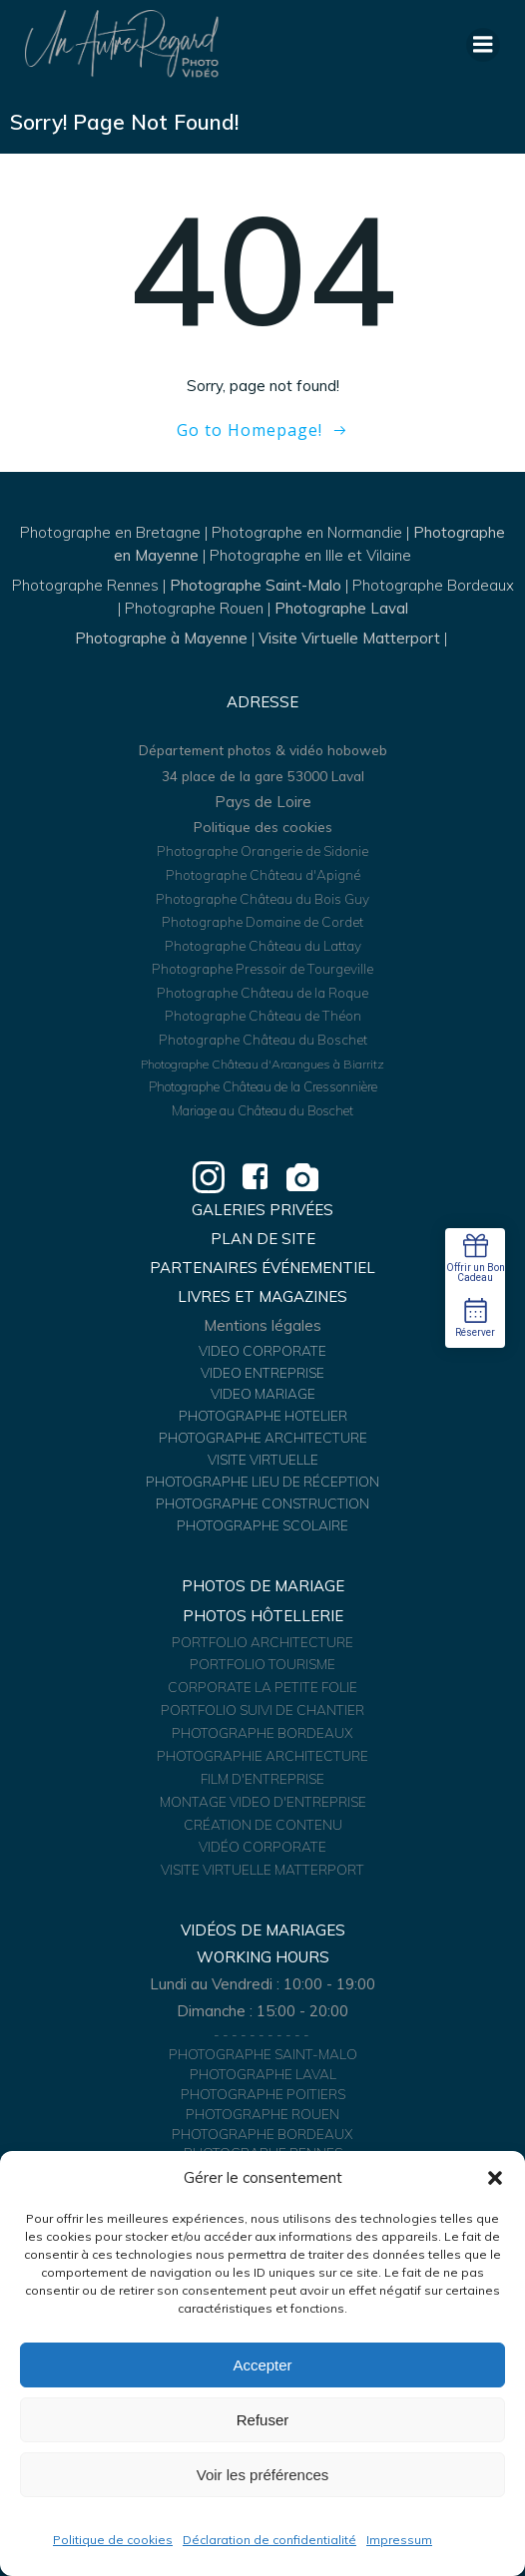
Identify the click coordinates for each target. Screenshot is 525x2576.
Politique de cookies (113, 2539)
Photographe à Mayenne (161, 638)
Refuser (263, 2419)
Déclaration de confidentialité (269, 2539)
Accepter (262, 2365)
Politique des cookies (263, 827)
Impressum (399, 2539)
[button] (495, 2178)
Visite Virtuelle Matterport (349, 638)
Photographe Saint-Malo (255, 585)
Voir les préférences (263, 2474)
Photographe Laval (341, 608)
